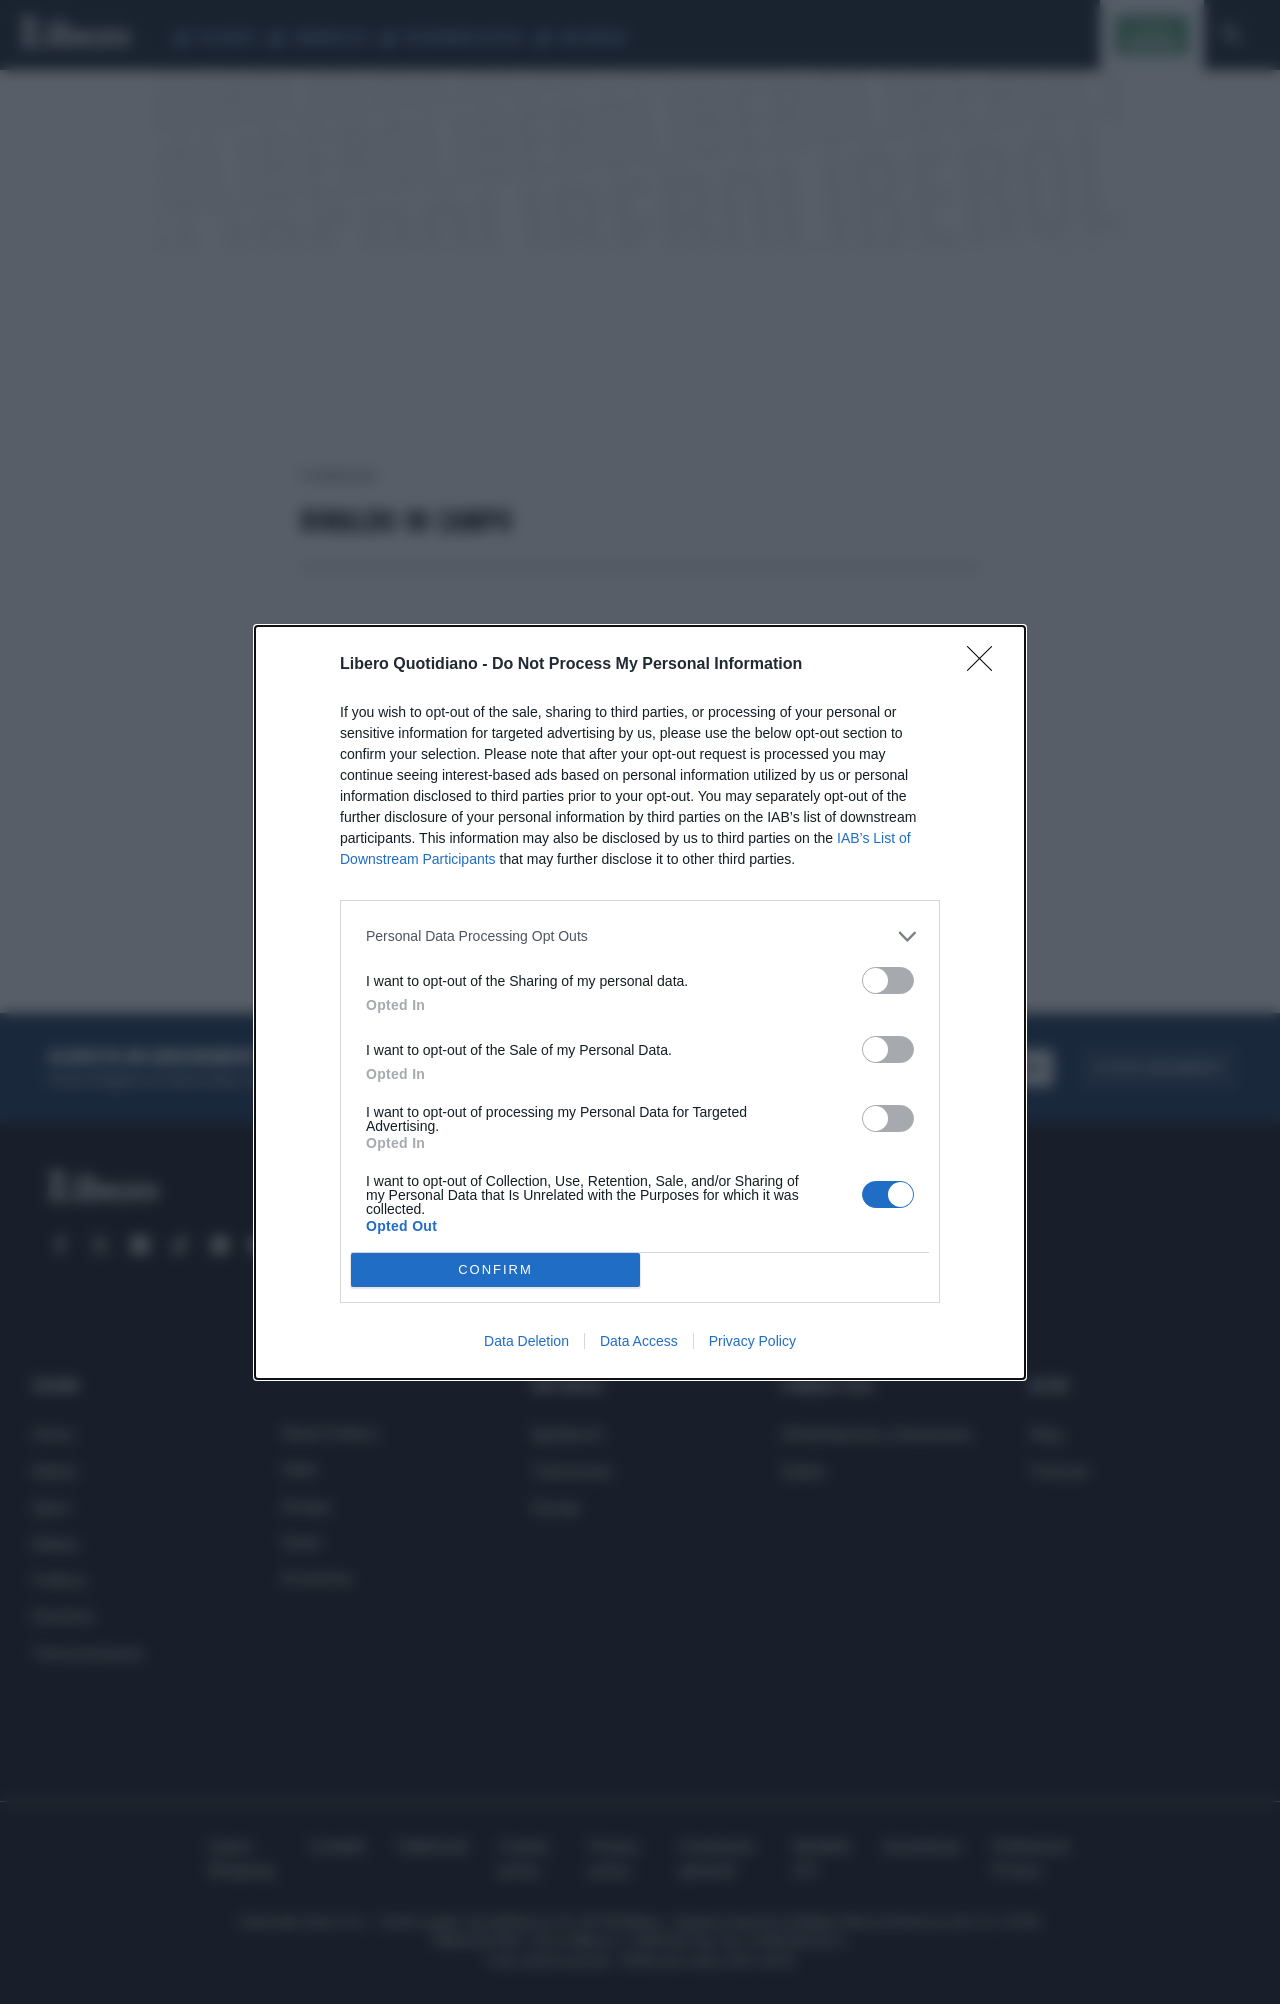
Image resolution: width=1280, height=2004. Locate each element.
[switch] (888, 980)
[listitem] (640, 936)
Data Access (639, 1341)
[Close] (986, 665)
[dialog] (640, 1002)
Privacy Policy (752, 1341)
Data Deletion (526, 1341)
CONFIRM (495, 1269)
